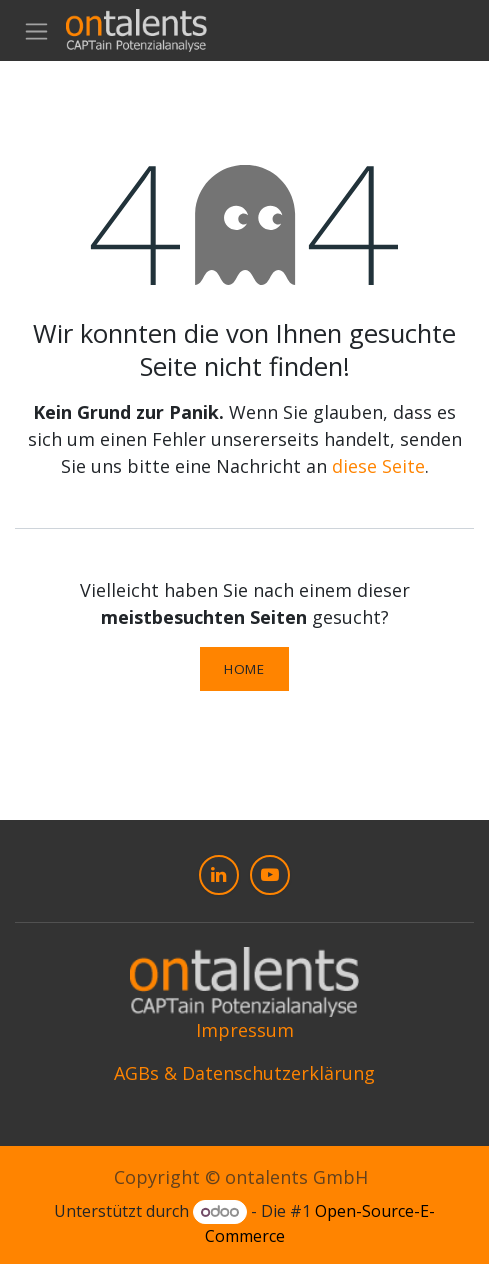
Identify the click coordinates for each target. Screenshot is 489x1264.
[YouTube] (270, 875)
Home (244, 669)
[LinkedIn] (219, 875)
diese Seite (378, 466)
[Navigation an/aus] (36, 30)
